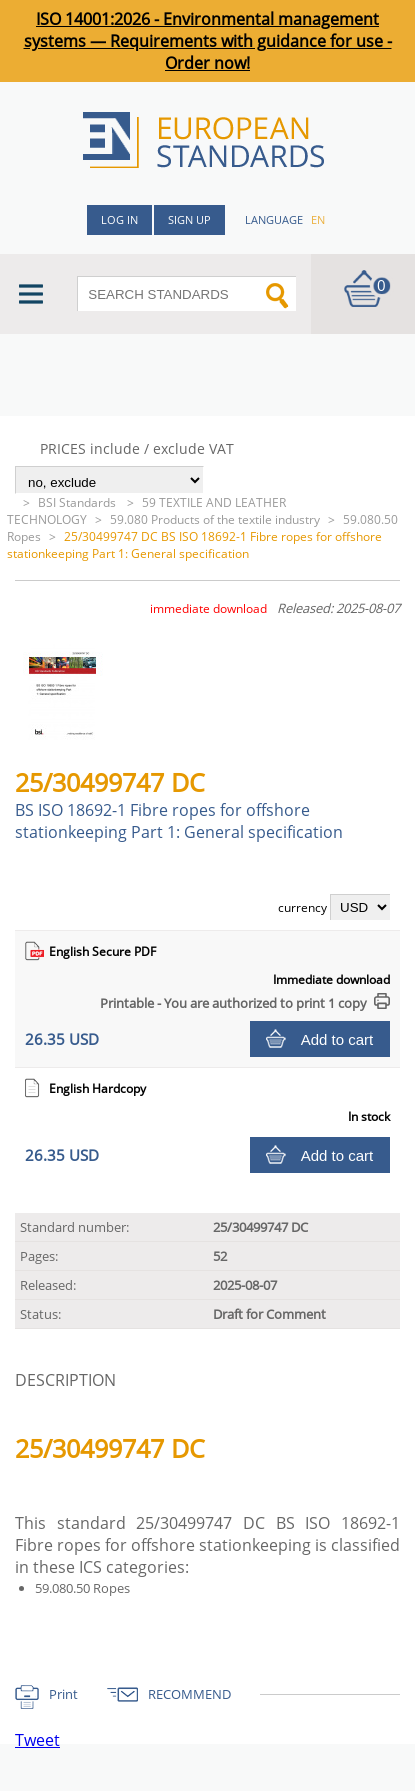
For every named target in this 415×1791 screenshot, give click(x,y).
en (318, 219)
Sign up (189, 219)
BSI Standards (78, 502)
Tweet (37, 1740)
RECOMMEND (189, 1694)
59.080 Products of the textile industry (215, 519)
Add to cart (337, 1039)
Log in (119, 219)
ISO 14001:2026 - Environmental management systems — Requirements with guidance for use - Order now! (208, 41)
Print (63, 1694)
